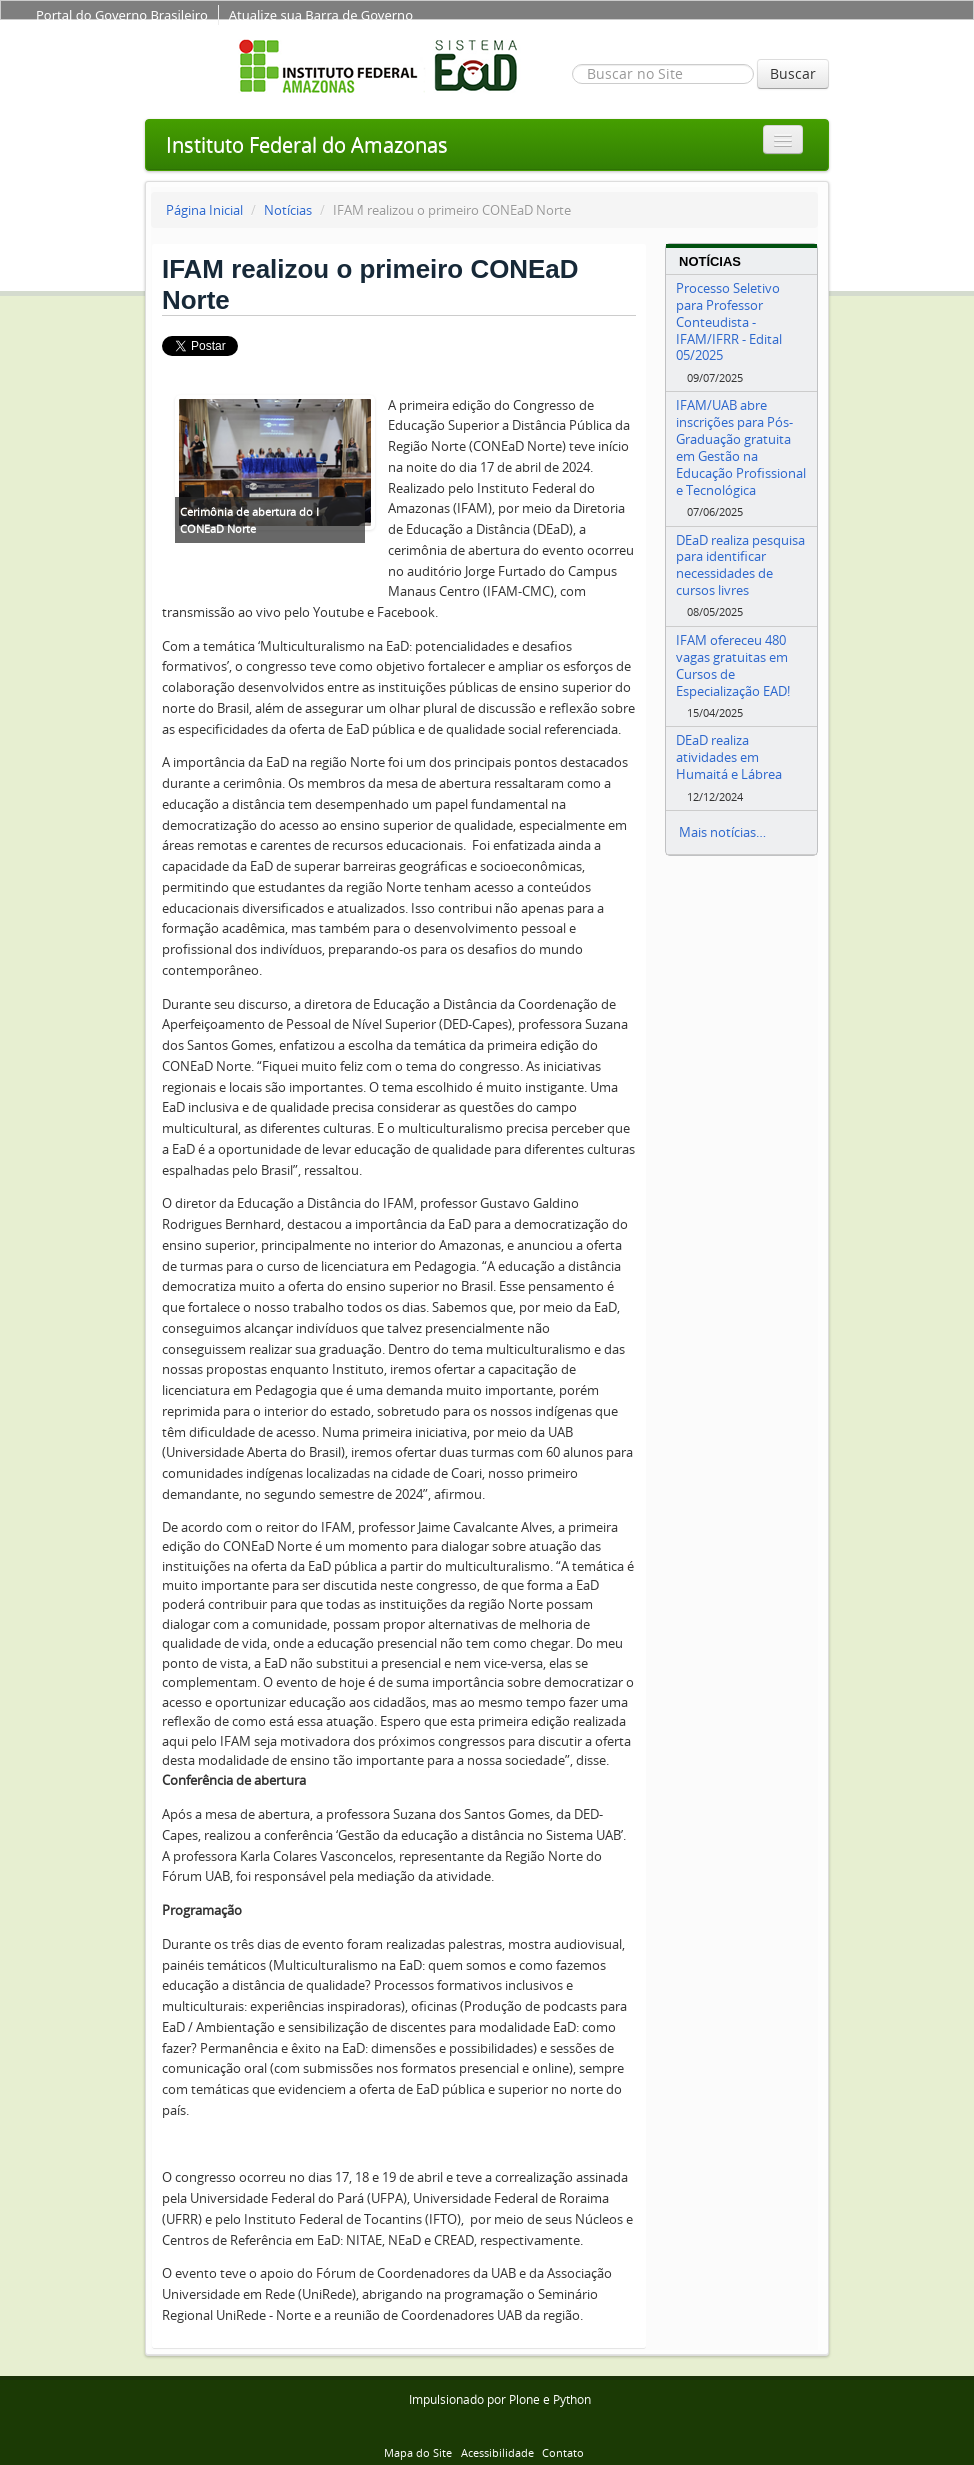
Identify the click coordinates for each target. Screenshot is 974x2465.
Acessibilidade (497, 2452)
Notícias (288, 210)
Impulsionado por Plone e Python (500, 2399)
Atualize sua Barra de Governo (321, 15)
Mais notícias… (722, 832)
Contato (563, 2452)
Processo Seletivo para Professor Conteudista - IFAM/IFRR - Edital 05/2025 (729, 321)
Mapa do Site (418, 2452)
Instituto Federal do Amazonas (307, 144)
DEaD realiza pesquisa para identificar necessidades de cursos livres (740, 565)
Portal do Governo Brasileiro (122, 15)
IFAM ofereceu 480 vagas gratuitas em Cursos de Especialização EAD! (733, 665)
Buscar (793, 73)
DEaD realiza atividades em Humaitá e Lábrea (729, 757)
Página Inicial (204, 210)
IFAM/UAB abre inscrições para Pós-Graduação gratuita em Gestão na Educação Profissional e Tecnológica (741, 447)
